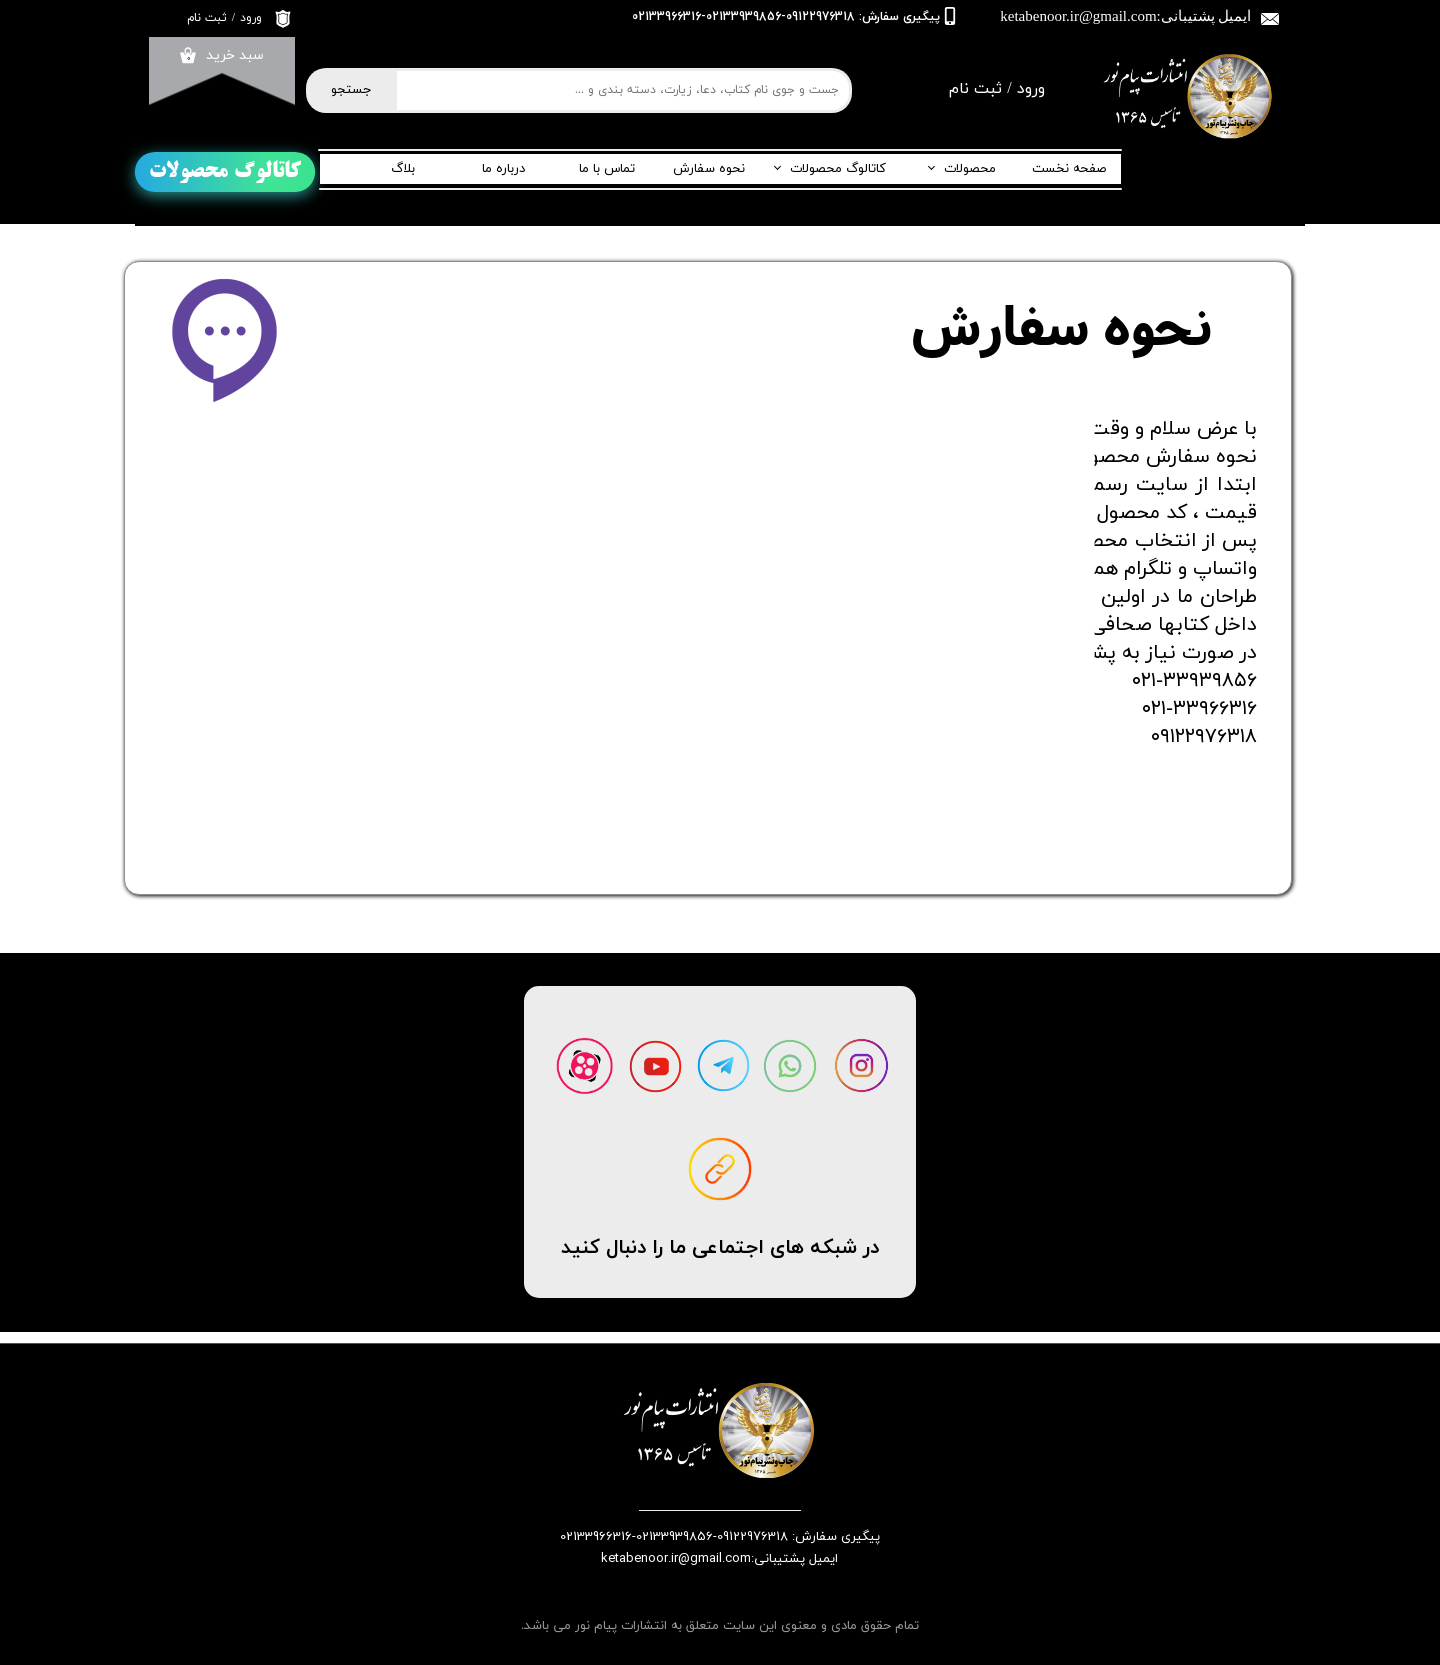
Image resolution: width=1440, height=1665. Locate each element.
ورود (251, 18)
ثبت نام (207, 18)
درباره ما (503, 169)
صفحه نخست (1069, 169)
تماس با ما (607, 169)
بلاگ (403, 169)
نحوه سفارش (709, 169)
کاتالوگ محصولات (838, 169)
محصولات (970, 169)
